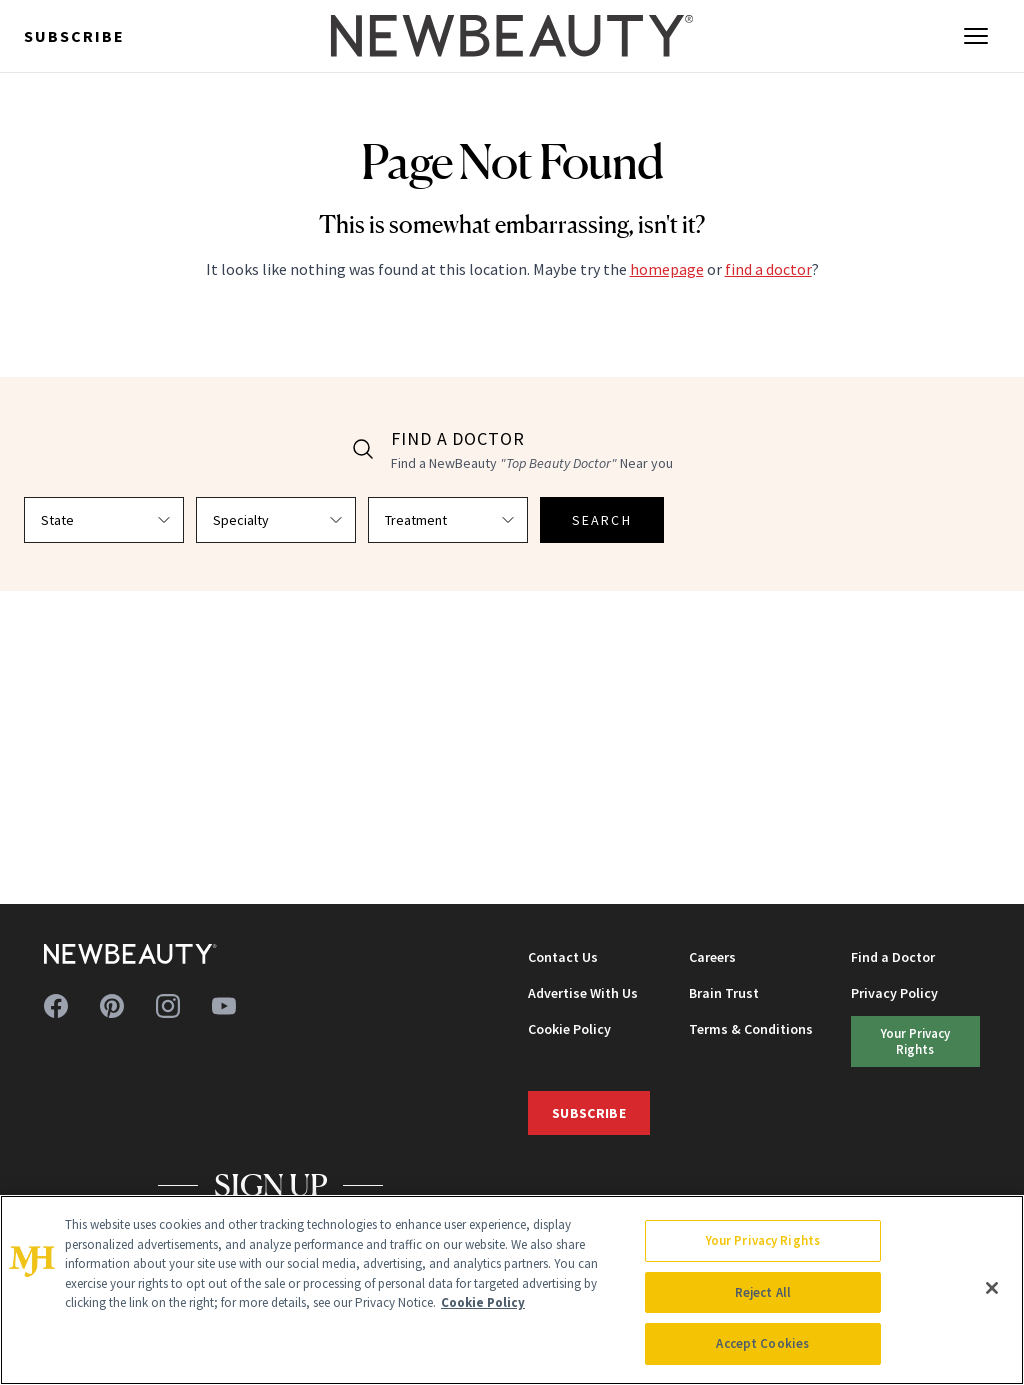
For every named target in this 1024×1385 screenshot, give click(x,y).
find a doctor (768, 269)
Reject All (763, 1292)
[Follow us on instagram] (168, 1006)
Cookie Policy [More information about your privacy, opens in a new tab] (483, 1302)
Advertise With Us (583, 993)
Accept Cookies (762, 1343)
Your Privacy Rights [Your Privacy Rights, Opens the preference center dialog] (763, 1240)
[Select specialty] (276, 520)
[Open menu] (976, 36)
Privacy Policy (894, 993)
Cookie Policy (569, 1029)
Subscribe (74, 36)
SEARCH (602, 520)
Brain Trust (724, 993)
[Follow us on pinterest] (112, 1006)
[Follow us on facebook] (56, 1006)
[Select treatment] (448, 520)
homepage (667, 269)
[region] (512, 1290)
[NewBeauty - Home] (512, 36)
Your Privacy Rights (915, 1040)
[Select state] (104, 520)
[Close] (992, 1288)
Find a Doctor (893, 957)
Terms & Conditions (751, 1029)
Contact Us (563, 957)
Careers (712, 957)
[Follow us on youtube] (224, 1006)
